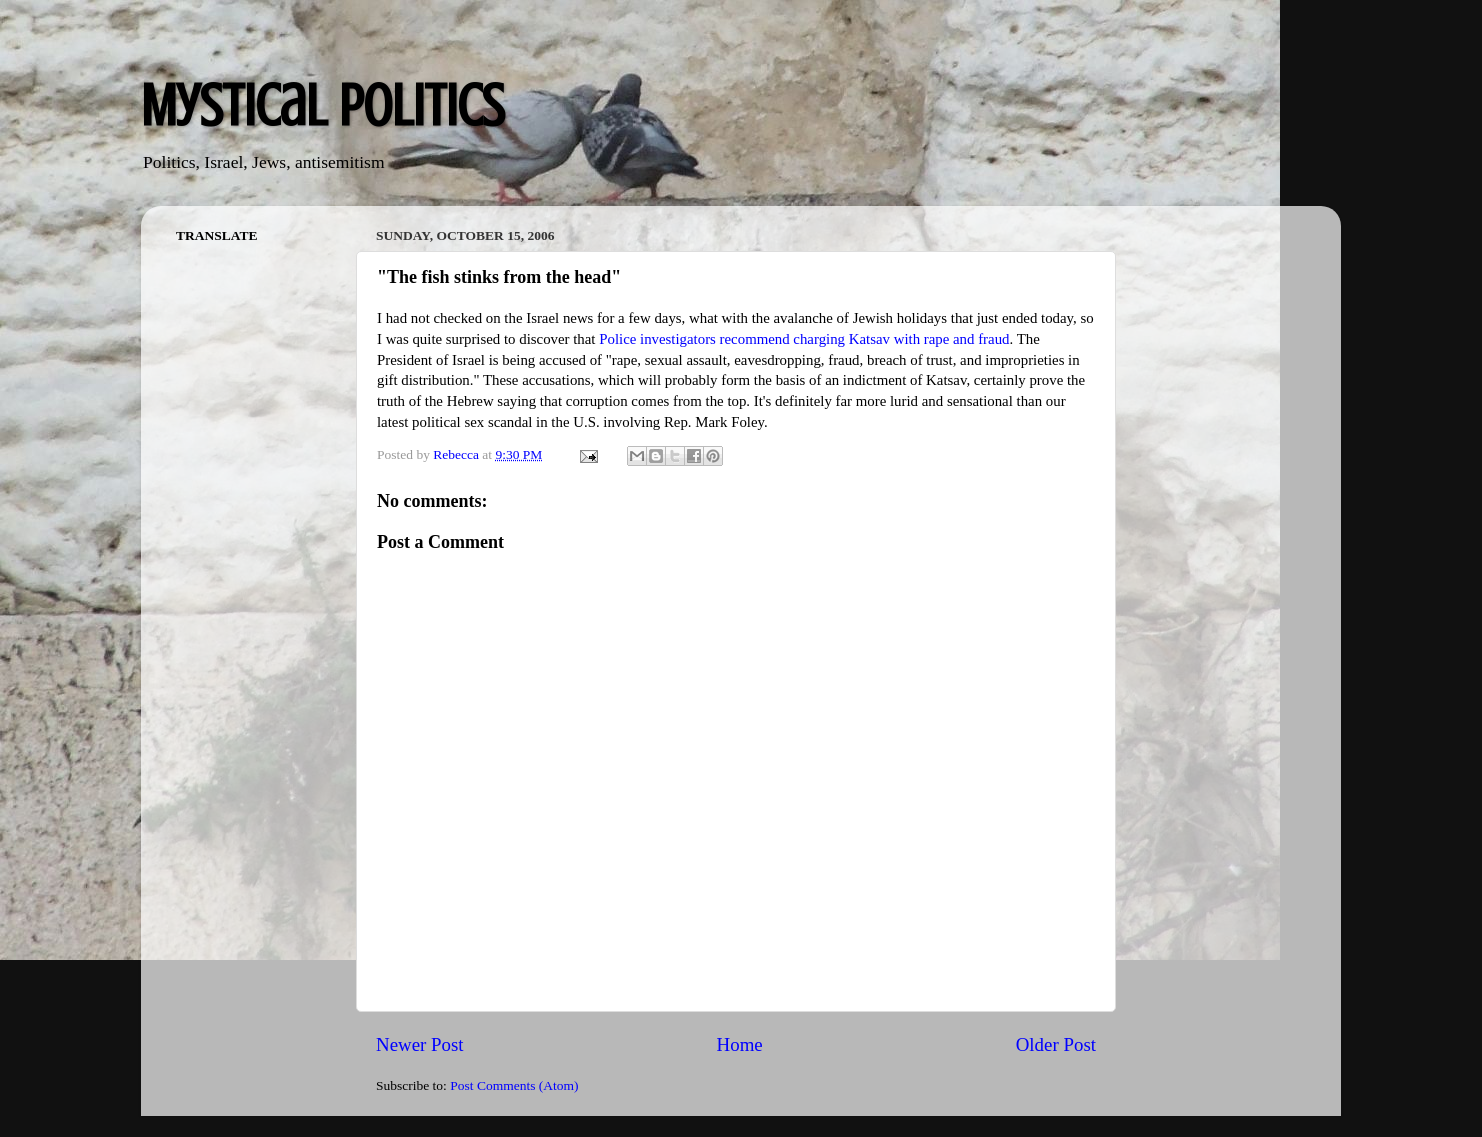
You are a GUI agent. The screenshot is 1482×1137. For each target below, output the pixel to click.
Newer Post (420, 1044)
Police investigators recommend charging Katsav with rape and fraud (804, 339)
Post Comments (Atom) (514, 1085)
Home (740, 1044)
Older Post (1056, 1044)
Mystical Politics (322, 105)
